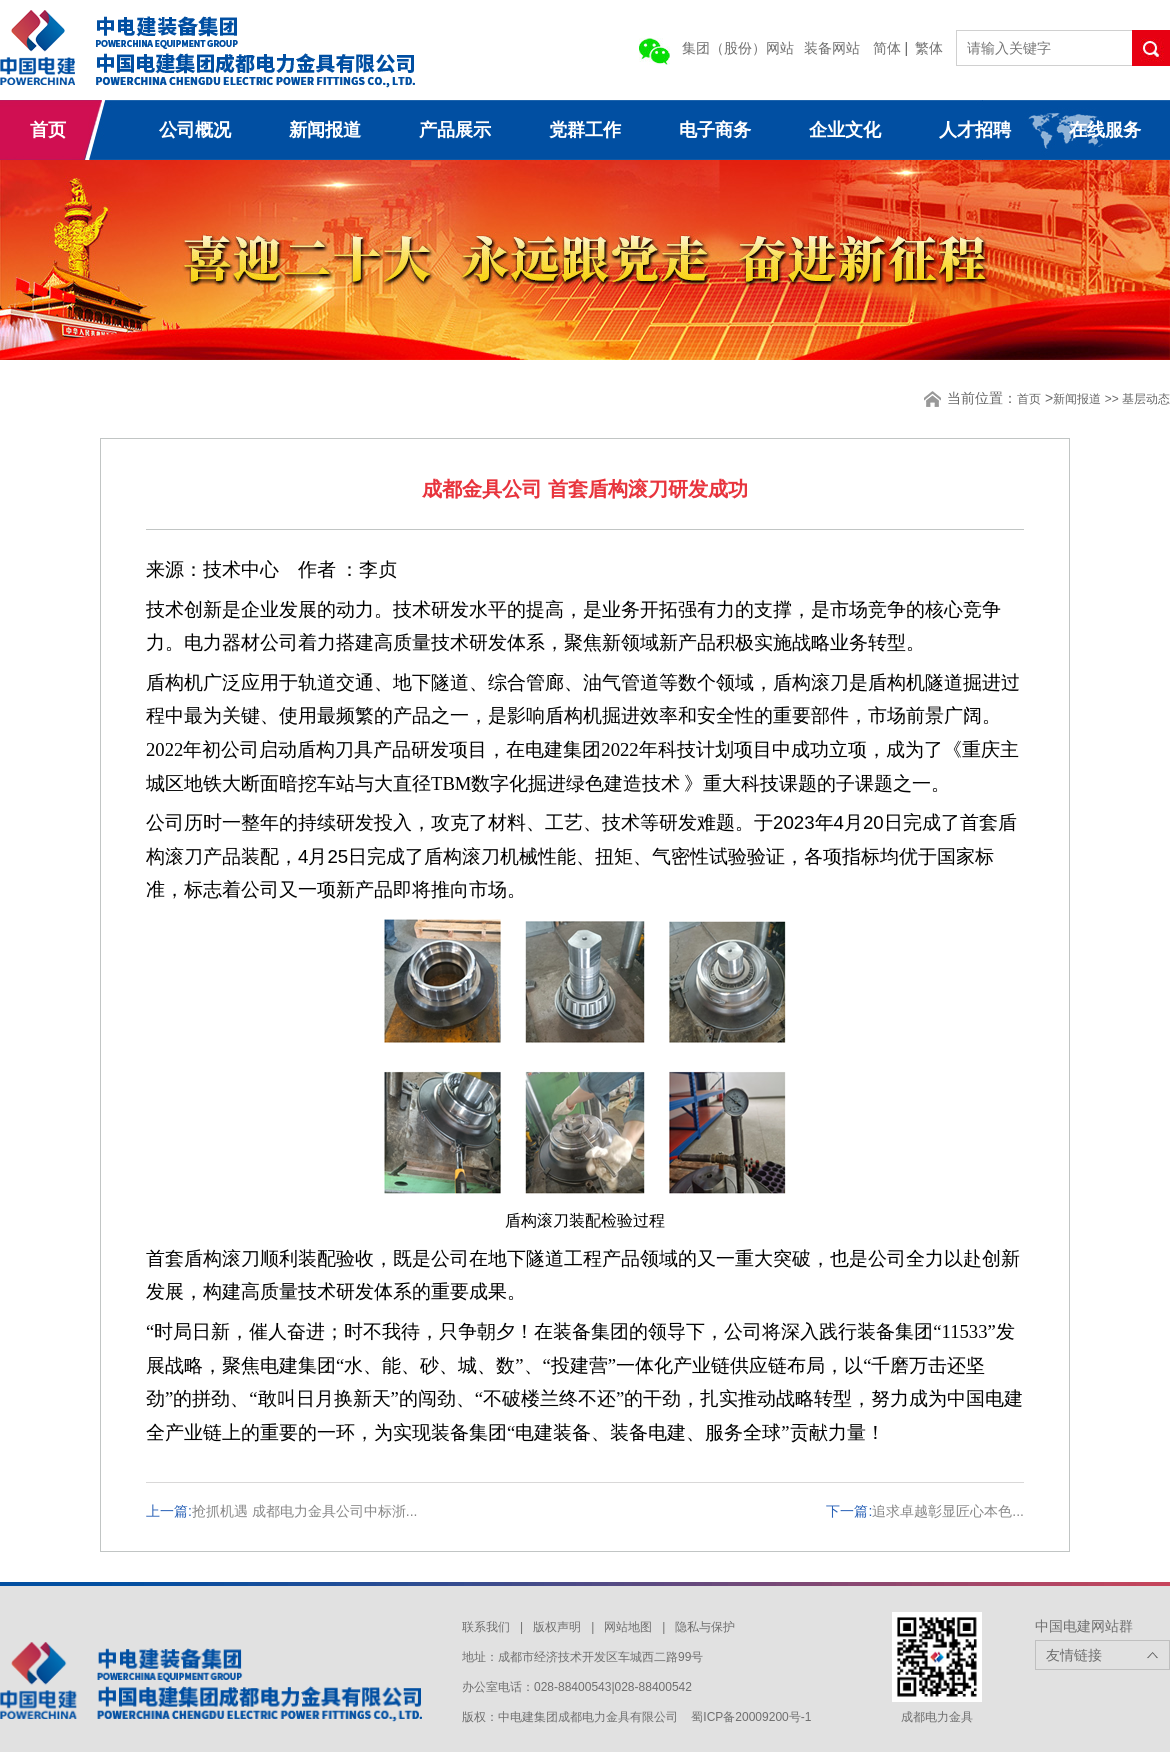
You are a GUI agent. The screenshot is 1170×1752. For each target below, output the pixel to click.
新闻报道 (325, 130)
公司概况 (195, 130)
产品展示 (455, 130)
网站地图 (628, 1627)
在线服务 (1105, 130)
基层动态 (1146, 399)
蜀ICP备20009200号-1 (751, 1717)
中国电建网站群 (1084, 1626)
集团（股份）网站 (738, 48)
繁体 (929, 48)
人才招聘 (975, 130)
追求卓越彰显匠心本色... (948, 1511)
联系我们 (486, 1627)
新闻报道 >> (1087, 399)
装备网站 (832, 48)
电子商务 (715, 130)
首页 (48, 130)
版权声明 (557, 1627)
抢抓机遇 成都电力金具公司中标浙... (305, 1511)
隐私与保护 (705, 1627)
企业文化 (845, 130)
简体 (887, 48)
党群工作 (585, 130)
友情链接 (1074, 1655)
